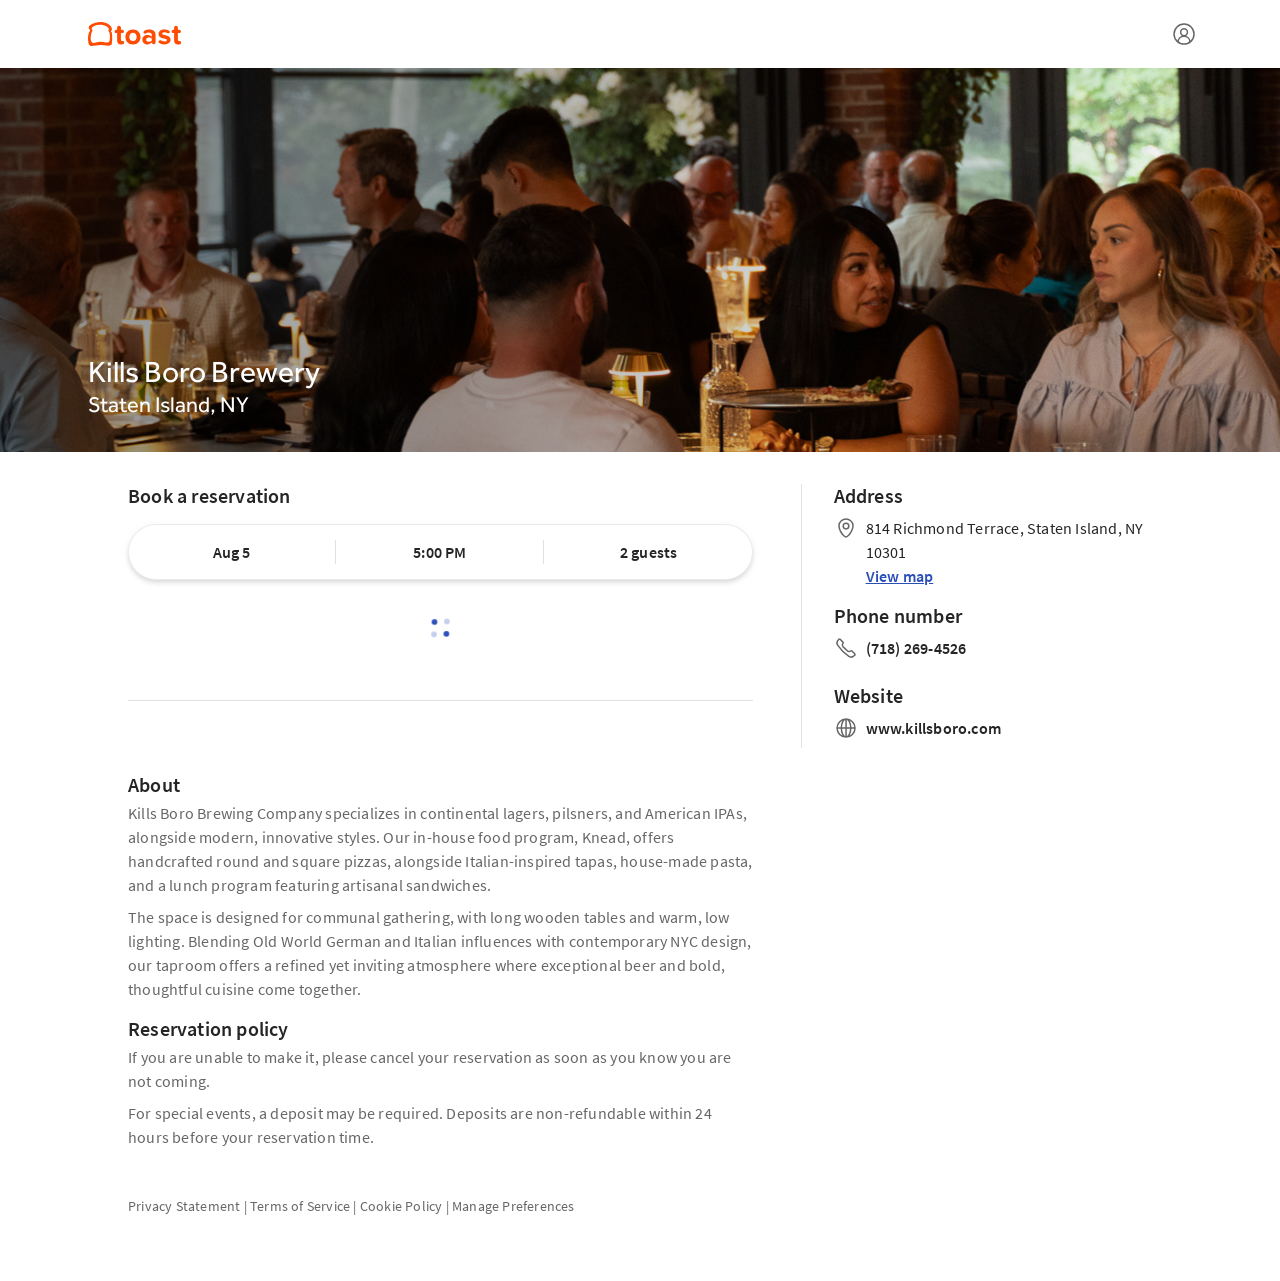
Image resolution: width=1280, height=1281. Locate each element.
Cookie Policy (401, 1206)
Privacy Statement (184, 1206)
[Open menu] (1184, 34)
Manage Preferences (513, 1206)
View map (900, 576)
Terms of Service (300, 1206)
